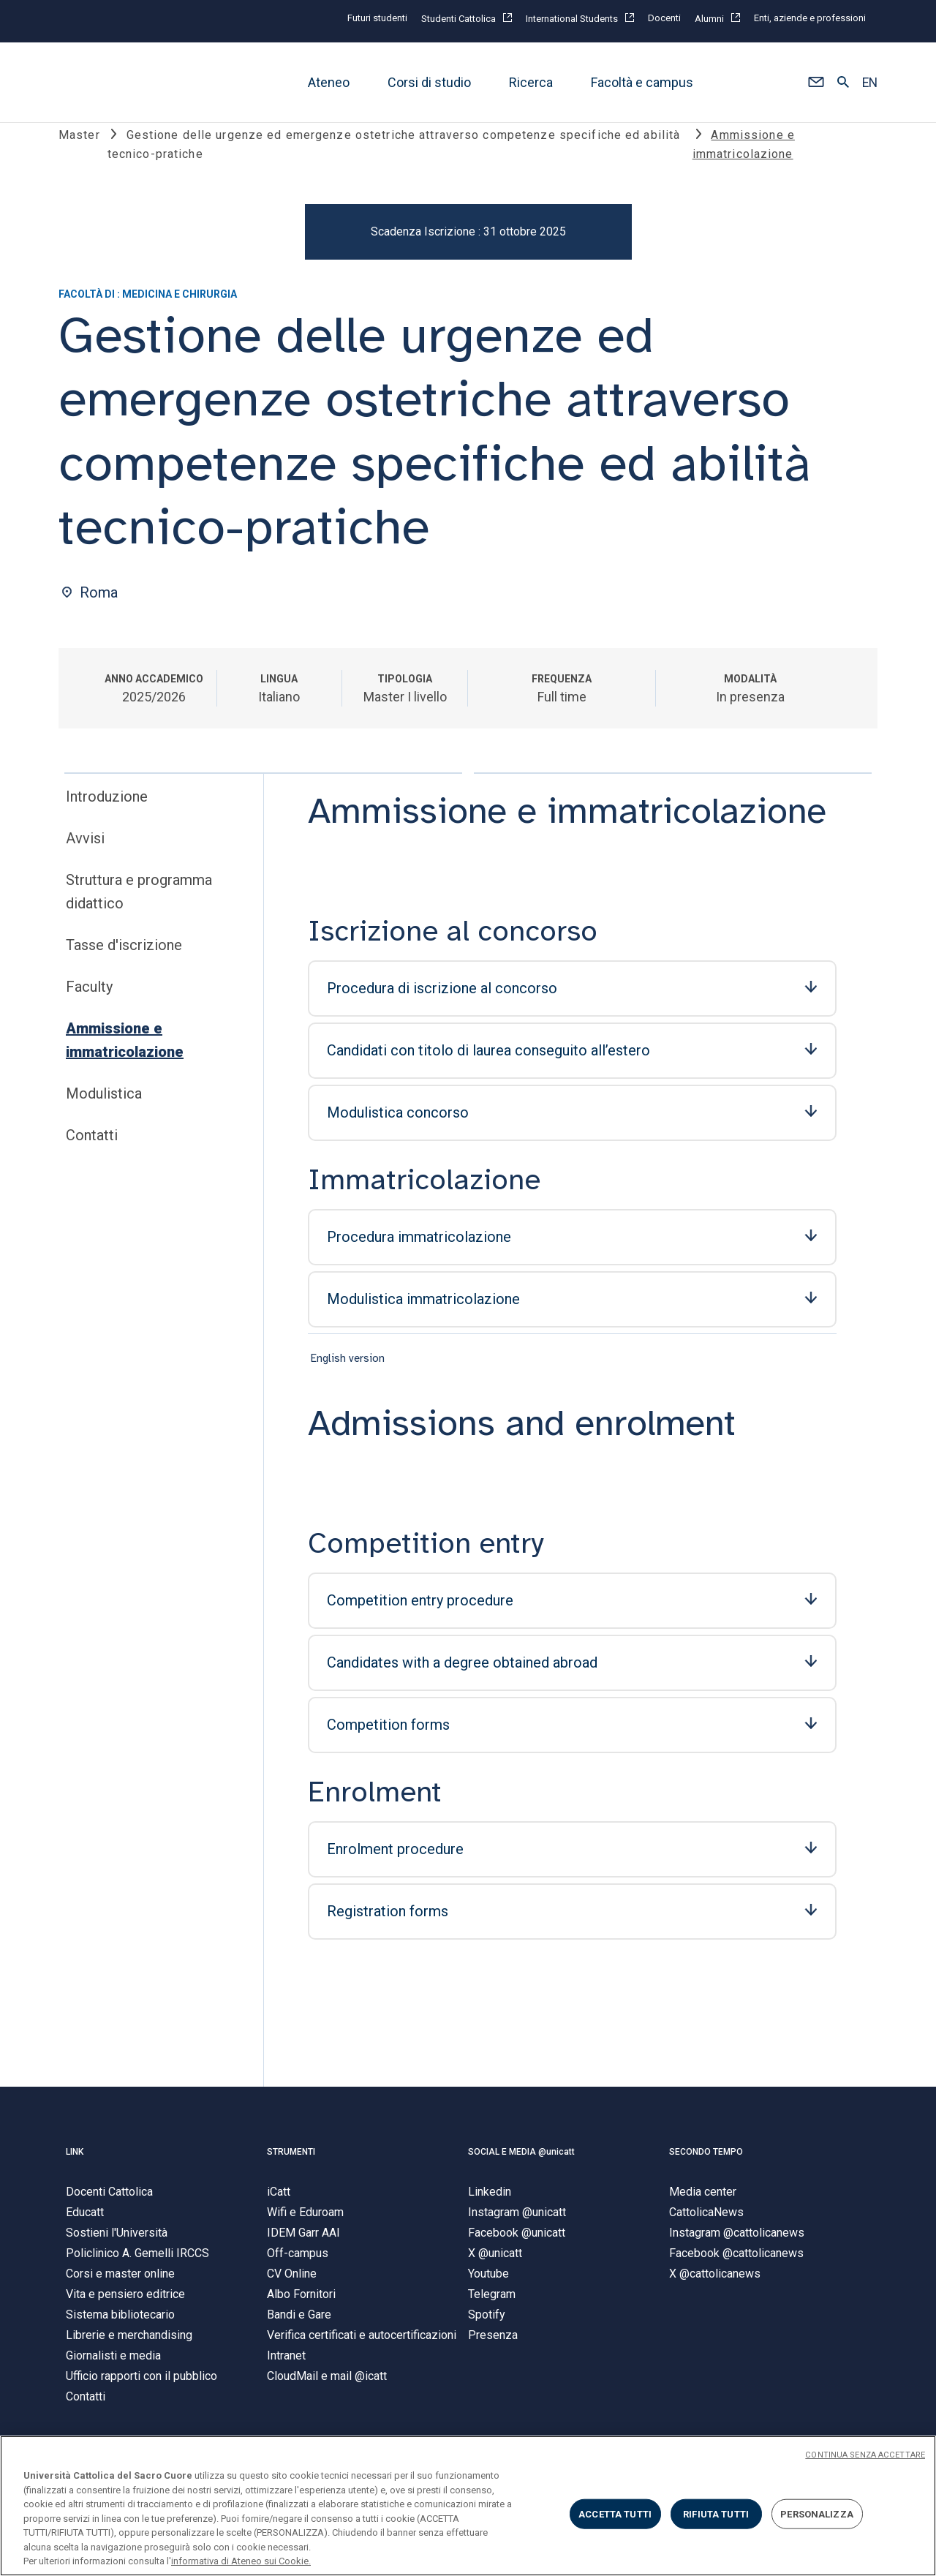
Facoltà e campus (642, 82)
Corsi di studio (429, 82)
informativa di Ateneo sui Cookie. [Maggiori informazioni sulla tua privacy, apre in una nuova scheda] (241, 2561)
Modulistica (104, 1105)
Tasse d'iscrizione (124, 956)
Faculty (89, 998)
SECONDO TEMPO (706, 2163)
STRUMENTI (291, 2163)
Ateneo (329, 82)
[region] (468, 2506)
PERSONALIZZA (816, 2513)
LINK (74, 2163)
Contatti (92, 1147)
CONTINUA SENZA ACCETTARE (865, 2455)
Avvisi (85, 850)
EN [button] (870, 82)
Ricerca (531, 82)
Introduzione (107, 808)
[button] (815, 82)
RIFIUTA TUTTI (716, 2513)
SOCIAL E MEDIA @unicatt (521, 2163)
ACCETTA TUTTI (615, 2513)
